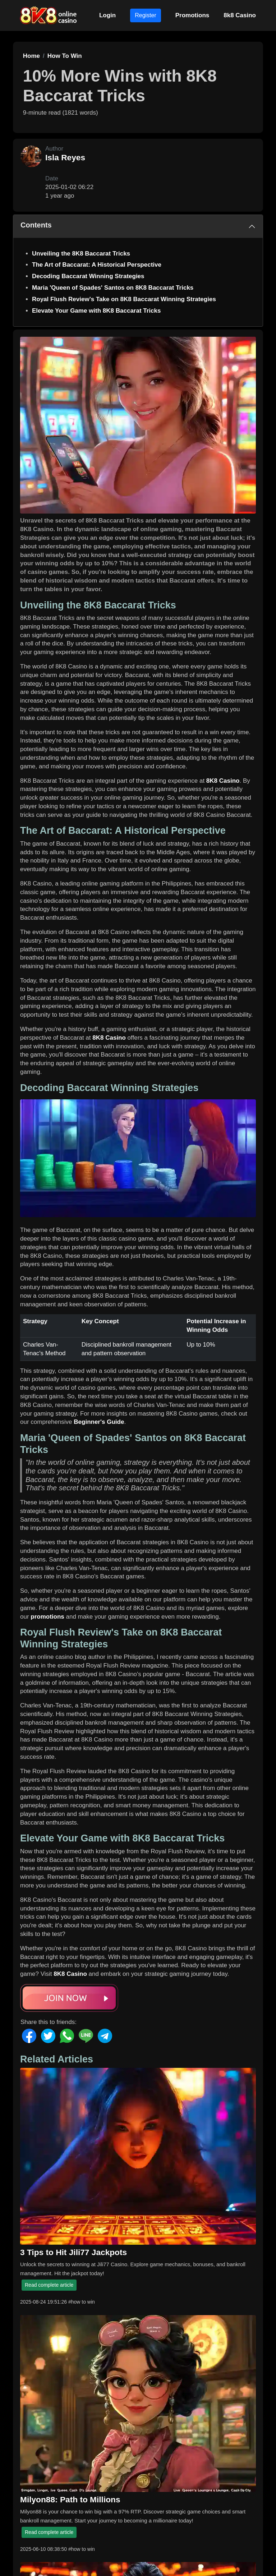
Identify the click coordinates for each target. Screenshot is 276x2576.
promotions (47, 1616)
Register (145, 15)
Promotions (192, 15)
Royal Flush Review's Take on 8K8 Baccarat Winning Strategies (124, 299)
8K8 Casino (223, 780)
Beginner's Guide (99, 1421)
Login (107, 15)
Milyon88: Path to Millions (70, 2499)
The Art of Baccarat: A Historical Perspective (96, 264)
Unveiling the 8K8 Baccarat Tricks (81, 253)
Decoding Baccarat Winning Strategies (88, 276)
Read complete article (49, 2285)
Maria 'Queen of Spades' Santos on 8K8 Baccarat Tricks (112, 287)
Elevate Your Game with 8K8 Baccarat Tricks (96, 310)
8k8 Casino (240, 15)
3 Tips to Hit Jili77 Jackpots (73, 2252)
